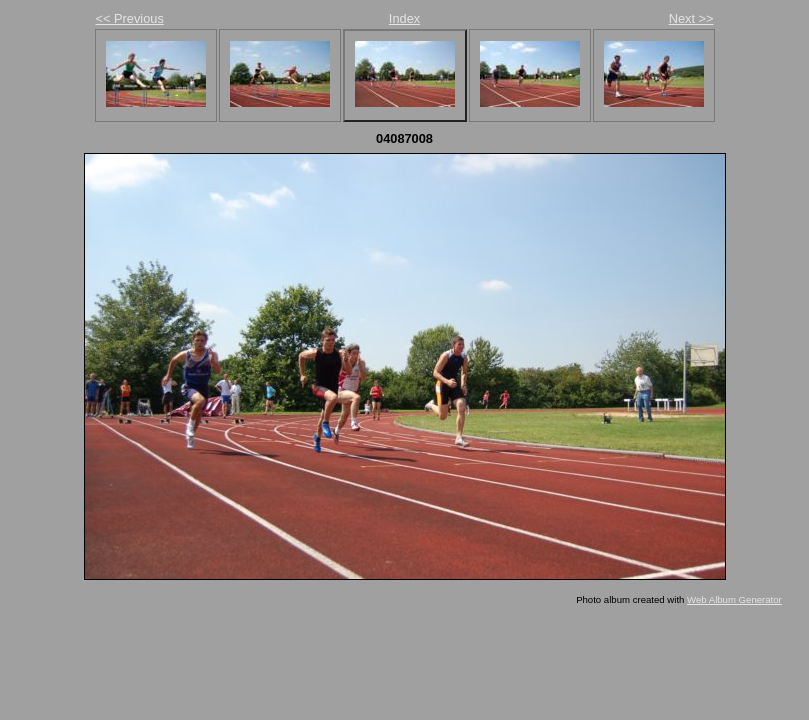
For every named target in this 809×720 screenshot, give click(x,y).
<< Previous (130, 18)
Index (404, 18)
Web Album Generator (734, 599)
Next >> (691, 18)
